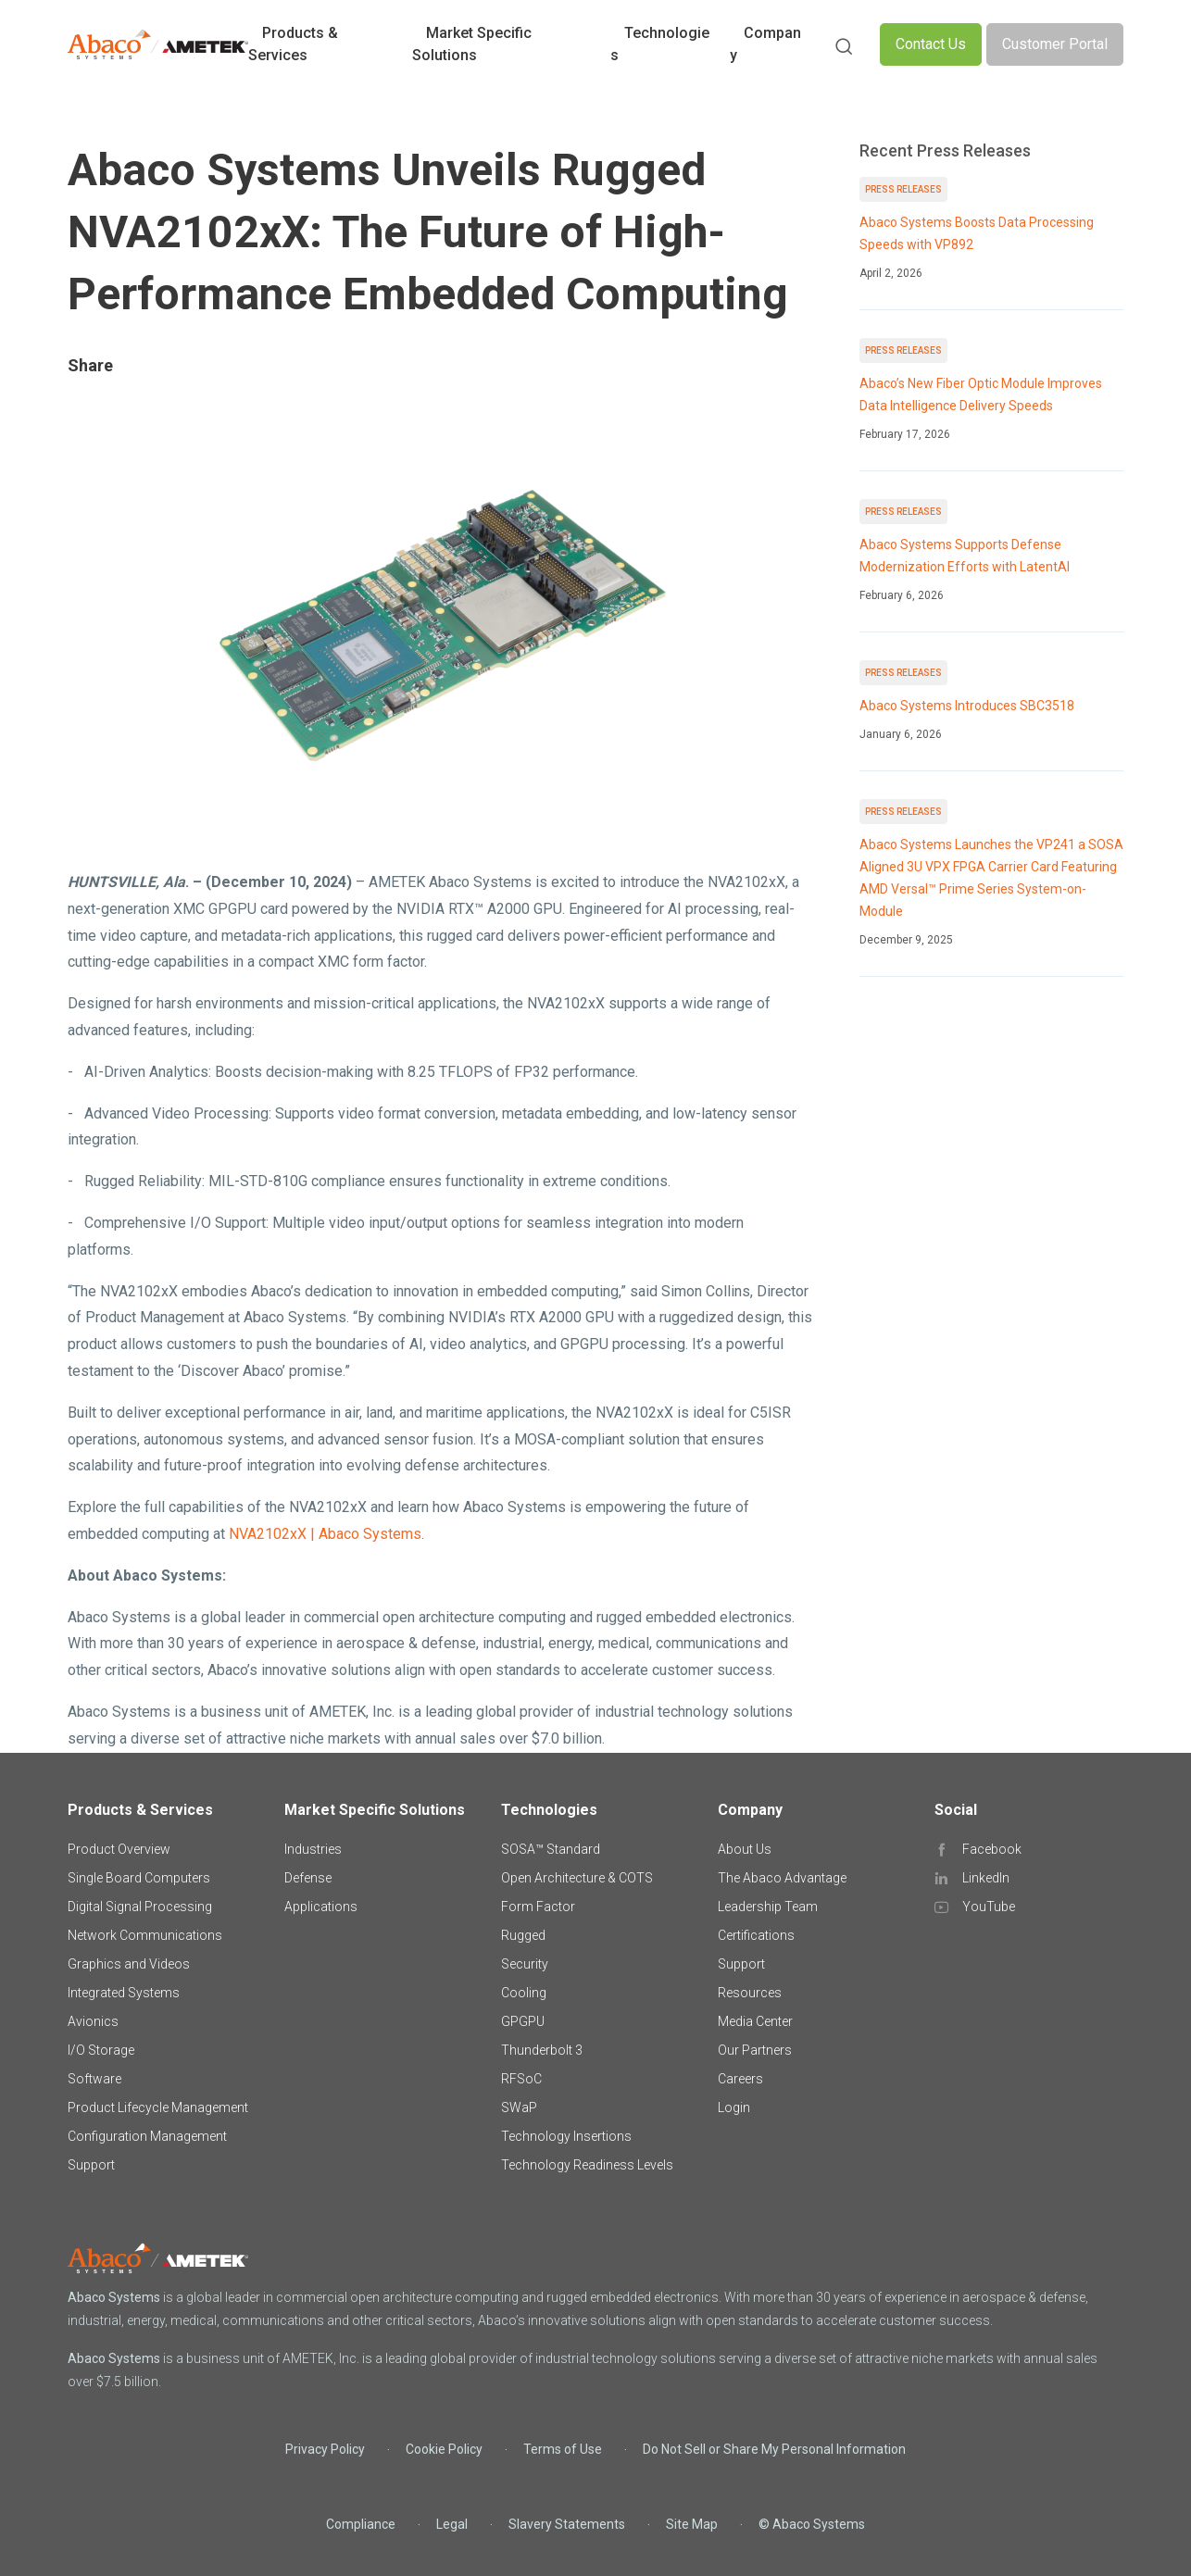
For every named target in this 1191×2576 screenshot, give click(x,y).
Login (734, 2107)
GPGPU (523, 2021)
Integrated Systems (124, 1992)
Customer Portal (1055, 44)
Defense (308, 1877)
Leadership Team (768, 1906)
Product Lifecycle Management (158, 2107)
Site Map (692, 2524)
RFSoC (521, 2078)
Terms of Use (562, 2449)
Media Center (755, 2021)
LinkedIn (985, 1877)
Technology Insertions (566, 2136)
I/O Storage (101, 2050)
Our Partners (755, 2050)
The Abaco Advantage (782, 1877)
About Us (744, 1849)
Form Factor (538, 1906)
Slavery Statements (566, 2524)
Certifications (756, 1935)
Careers (740, 2078)
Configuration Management (147, 2136)
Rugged (523, 1935)
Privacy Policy (325, 2449)
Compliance (360, 2524)
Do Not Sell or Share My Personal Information (774, 2449)
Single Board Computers (139, 1877)
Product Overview (119, 1849)
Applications (320, 1906)
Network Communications (145, 1935)
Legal (452, 2524)
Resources (750, 1992)
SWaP (519, 2107)
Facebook (992, 1849)
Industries (313, 1849)
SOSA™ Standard (550, 1849)
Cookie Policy (444, 2449)
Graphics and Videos (129, 1964)
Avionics (93, 2021)
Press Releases (903, 189)
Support (91, 2164)
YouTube (988, 1906)
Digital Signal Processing (140, 1906)
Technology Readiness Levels (587, 2164)
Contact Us (931, 44)
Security (524, 1964)
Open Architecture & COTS (577, 1877)
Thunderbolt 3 (542, 2050)
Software (94, 2078)
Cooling (523, 1992)
